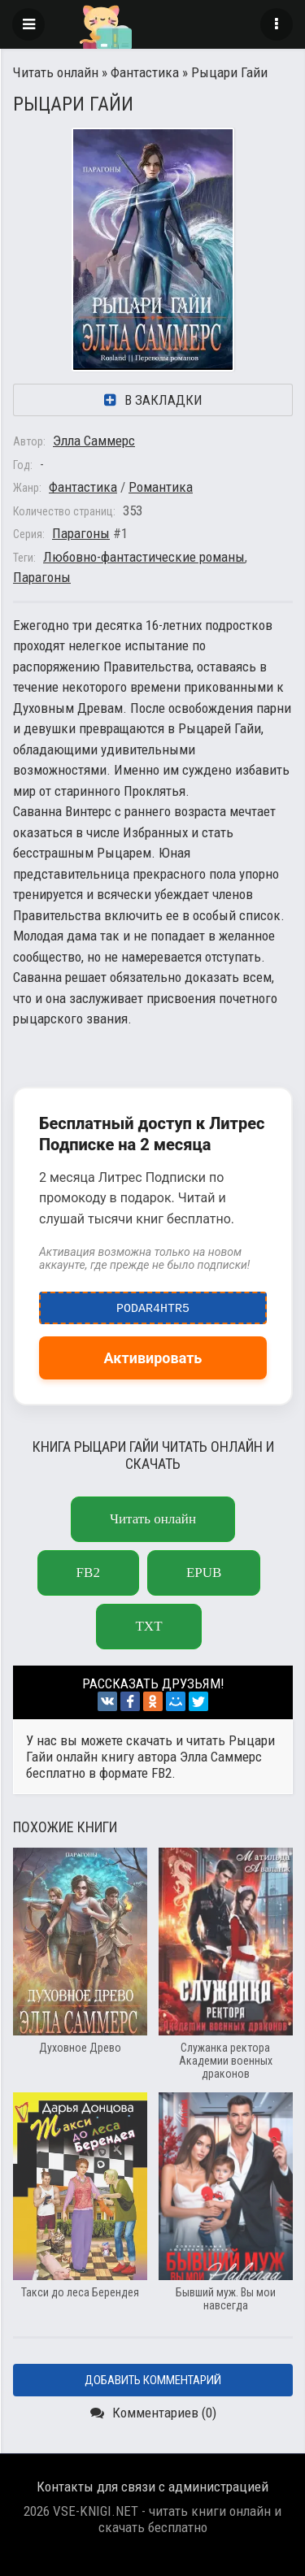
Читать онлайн (55, 72)
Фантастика (145, 72)
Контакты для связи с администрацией (152, 2486)
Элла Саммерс (94, 440)
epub (203, 1572)
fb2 (88, 1572)
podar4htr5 (153, 1305)
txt (148, 1626)
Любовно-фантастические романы (144, 557)
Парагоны (81, 533)
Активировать (153, 1357)
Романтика (161, 487)
